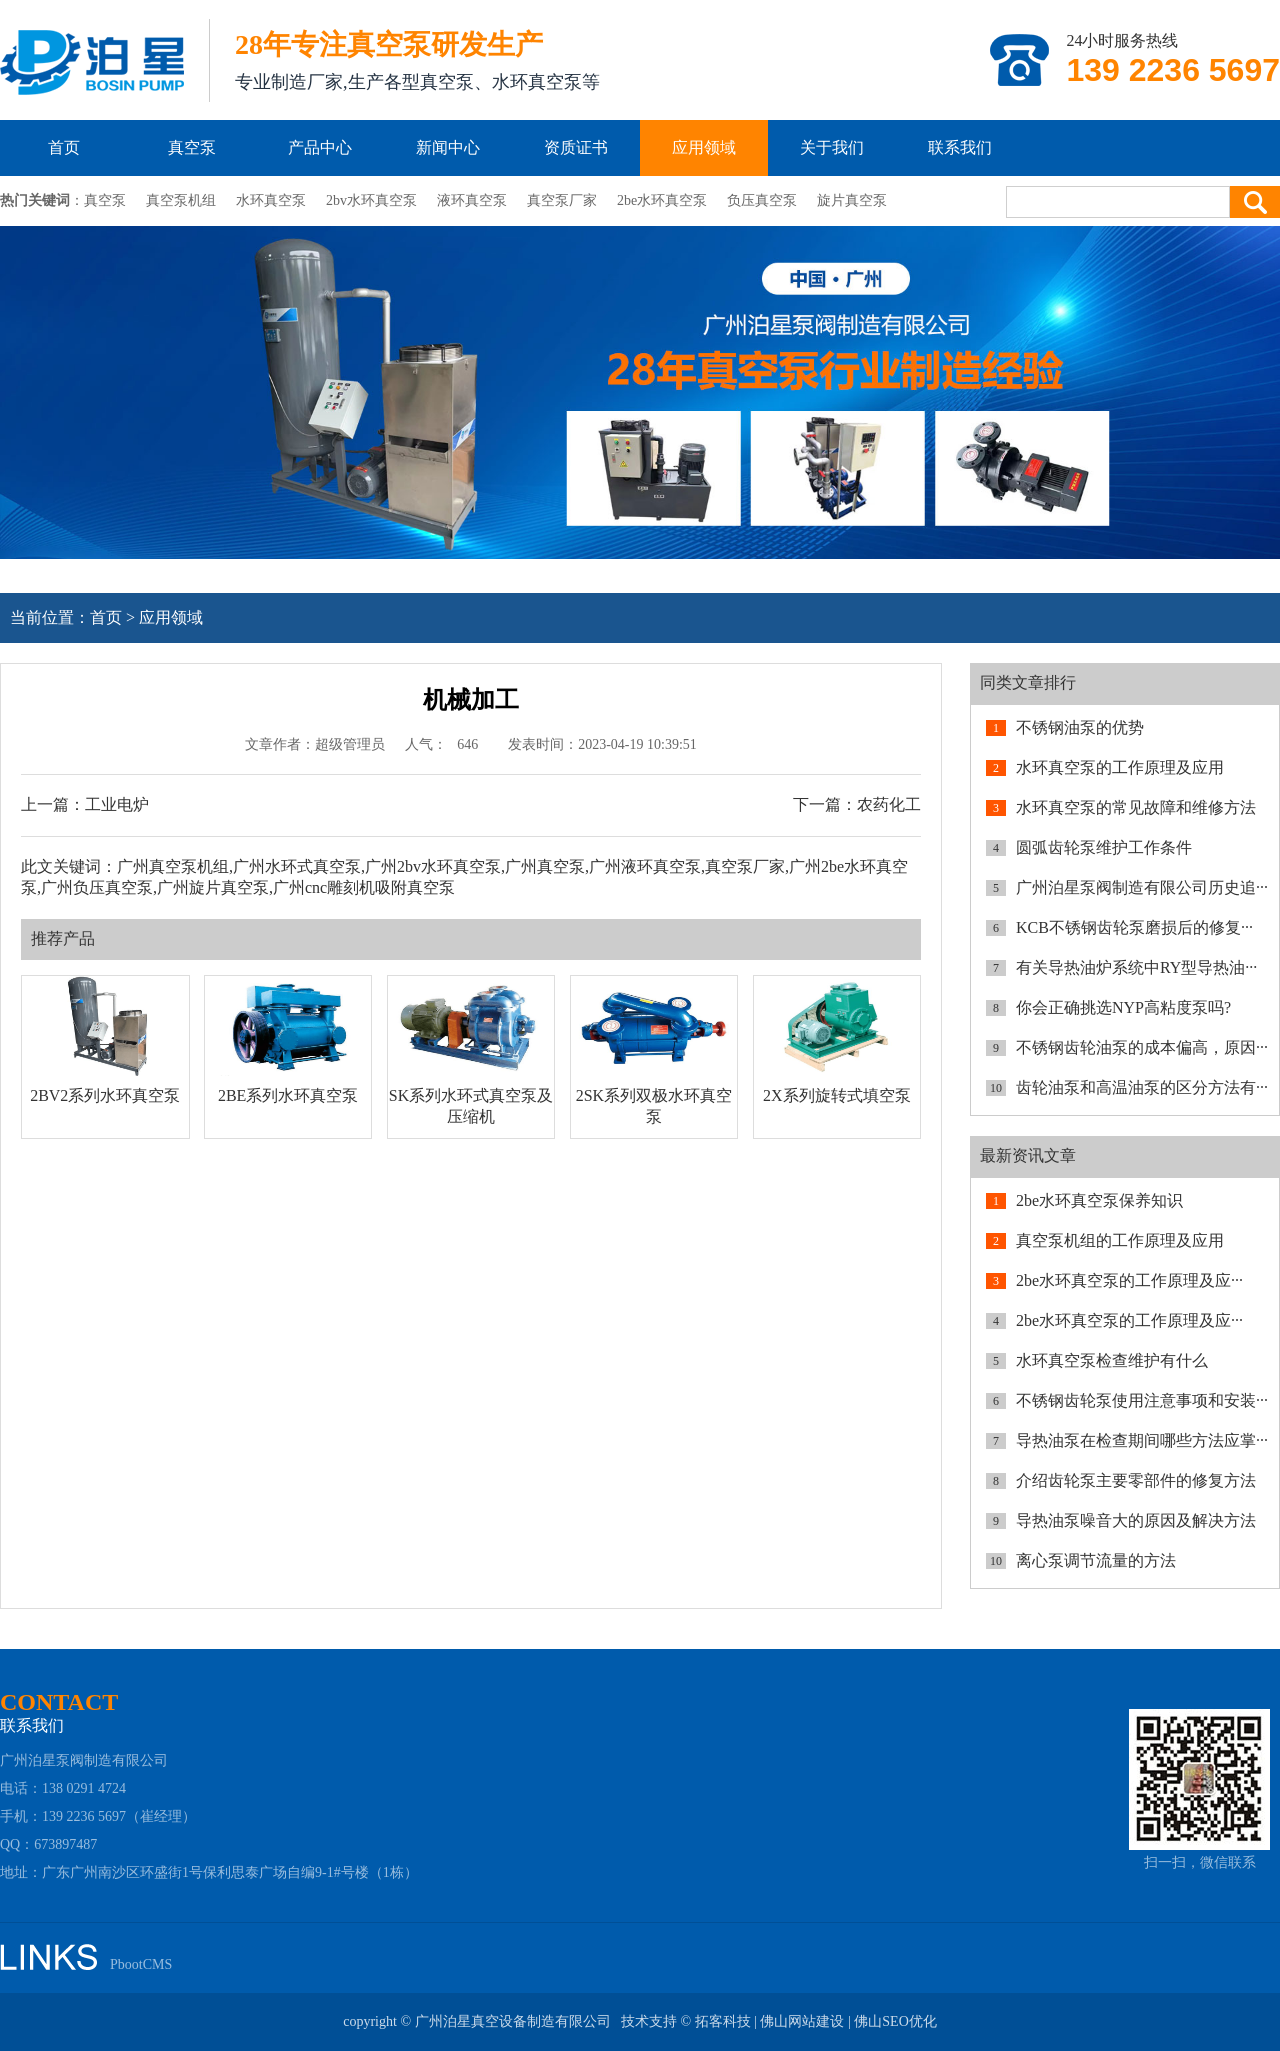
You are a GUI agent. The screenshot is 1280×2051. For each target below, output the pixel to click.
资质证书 (576, 147)
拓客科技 (723, 2021)
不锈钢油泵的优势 (1080, 727)
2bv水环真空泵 (371, 200)
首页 (64, 147)
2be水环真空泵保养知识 (1099, 1200)
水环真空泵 (271, 200)
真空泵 (192, 147)
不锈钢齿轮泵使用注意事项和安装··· (1142, 1400)
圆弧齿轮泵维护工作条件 (1104, 847)
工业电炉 (117, 804)
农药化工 (889, 804)
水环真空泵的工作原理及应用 (1120, 767)
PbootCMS (141, 1964)
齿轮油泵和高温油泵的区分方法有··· (1142, 1087)
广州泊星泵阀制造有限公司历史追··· (1142, 887)
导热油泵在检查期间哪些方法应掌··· (1142, 1440)
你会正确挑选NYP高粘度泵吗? (1123, 1007)
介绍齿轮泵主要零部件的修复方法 (1136, 1480)
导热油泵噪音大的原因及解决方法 (1136, 1520)
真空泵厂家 (562, 200)
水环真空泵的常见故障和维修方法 (1136, 807)
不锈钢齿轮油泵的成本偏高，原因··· (1142, 1047)
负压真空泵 (762, 200)
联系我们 (960, 147)
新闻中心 (448, 147)
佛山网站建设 (802, 2021)
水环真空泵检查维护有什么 (1112, 1360)
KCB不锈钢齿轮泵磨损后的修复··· (1134, 927)
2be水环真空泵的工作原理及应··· (1129, 1280)
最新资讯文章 (1028, 1155)
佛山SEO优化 (895, 2021)
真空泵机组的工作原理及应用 (1120, 1240)
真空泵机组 (181, 200)
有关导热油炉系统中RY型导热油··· (1136, 967)
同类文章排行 (1028, 682)
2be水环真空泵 (662, 200)
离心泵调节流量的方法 (1096, 1560)
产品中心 (320, 147)
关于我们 (832, 147)
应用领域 (704, 147)
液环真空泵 (472, 200)
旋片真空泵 (852, 200)
